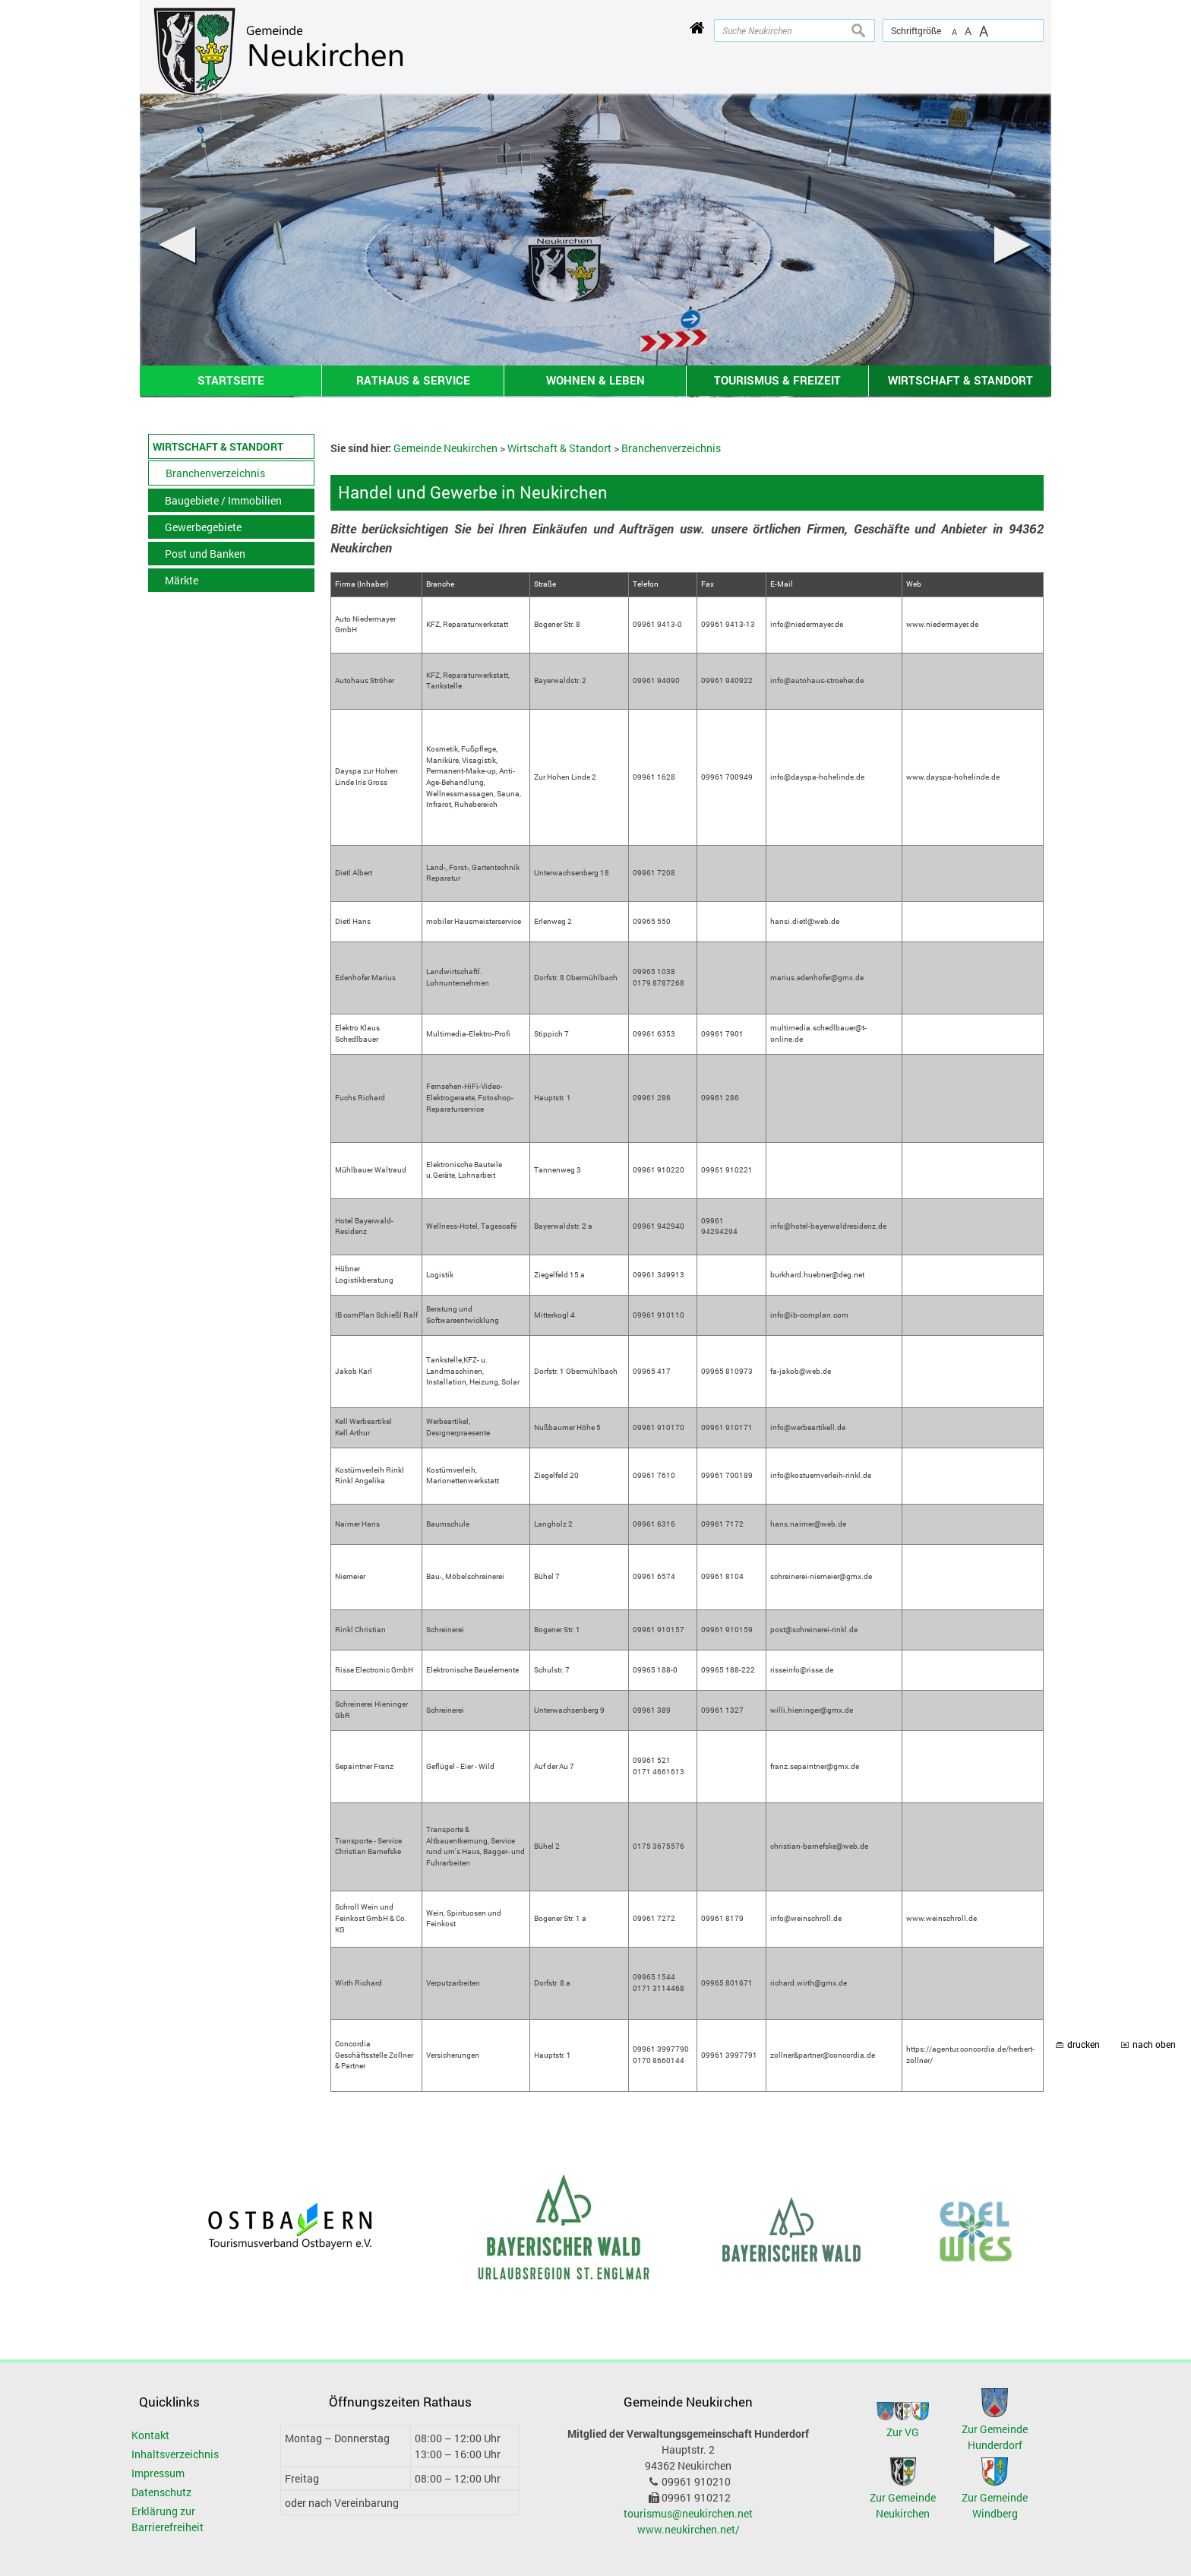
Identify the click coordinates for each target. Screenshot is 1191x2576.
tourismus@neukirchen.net (688, 2513)
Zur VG (902, 2432)
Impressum (158, 2473)
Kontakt (150, 2435)
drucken (1083, 2044)
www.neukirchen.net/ (688, 2529)
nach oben (1154, 2044)
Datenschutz (161, 2492)
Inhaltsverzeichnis (175, 2454)
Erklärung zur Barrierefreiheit (167, 2519)
